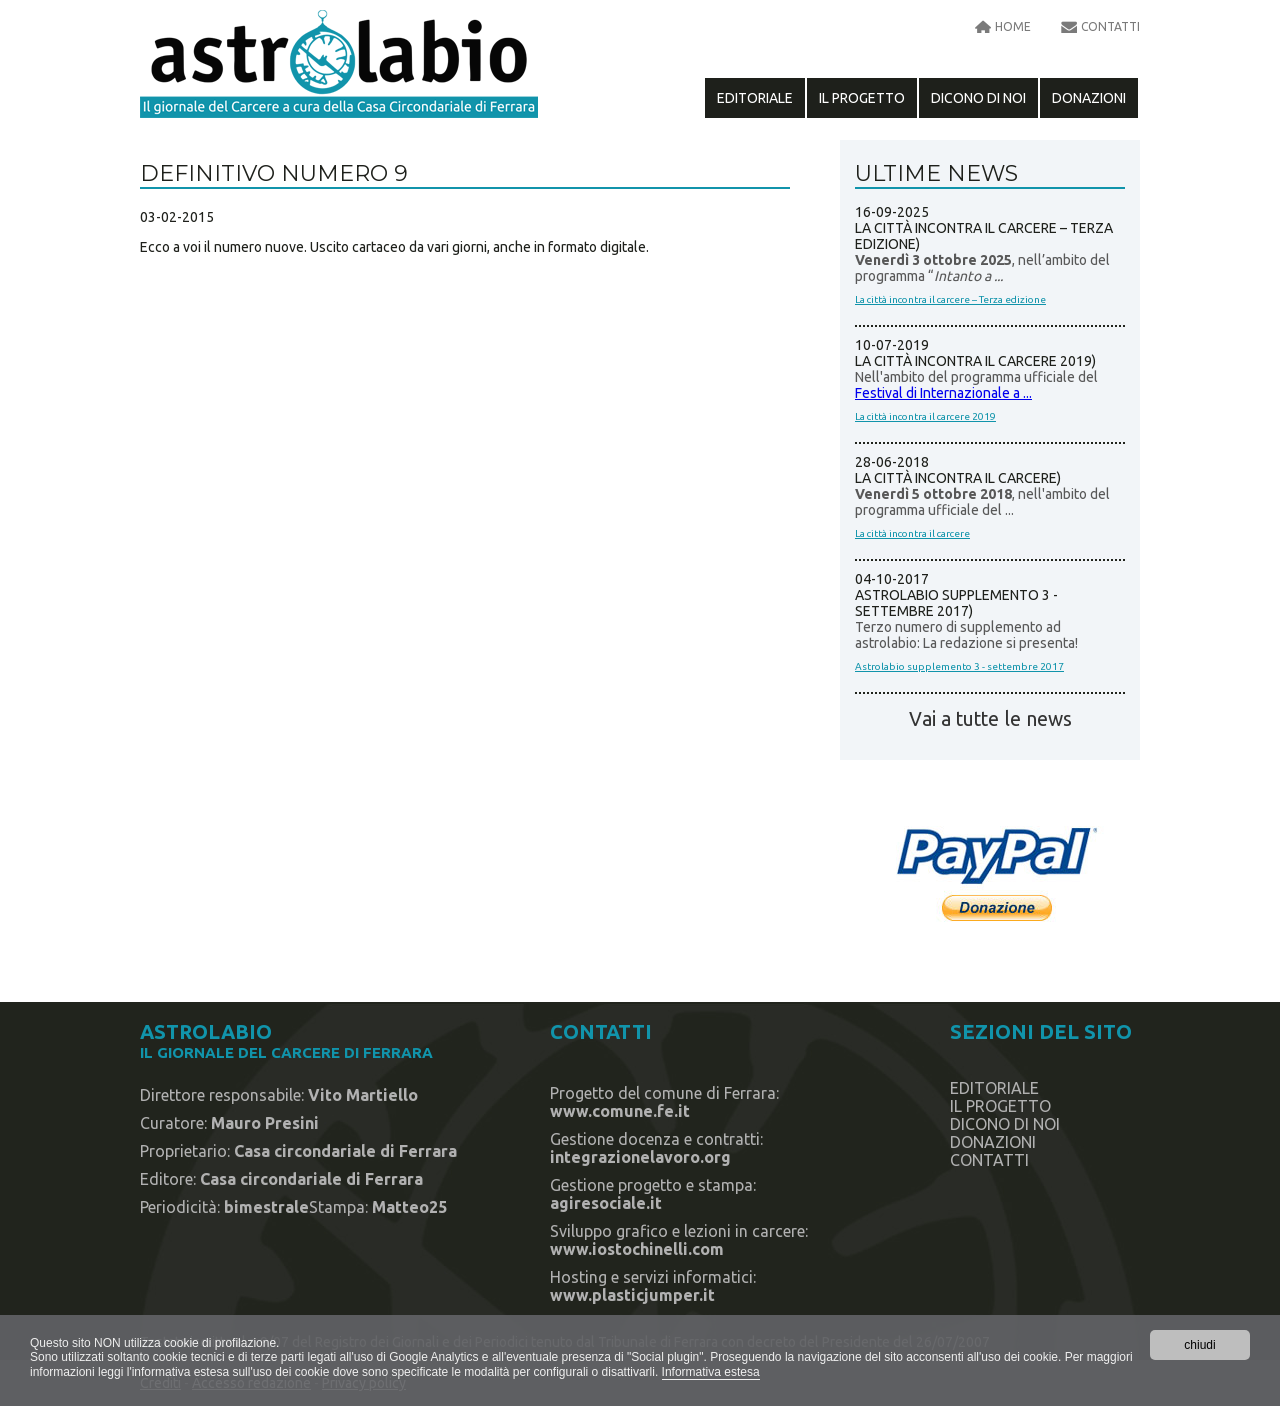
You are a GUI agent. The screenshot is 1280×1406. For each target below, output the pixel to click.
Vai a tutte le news (990, 719)
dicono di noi (978, 98)
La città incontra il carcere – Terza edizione (950, 299)
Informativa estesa (711, 1372)
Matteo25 (409, 1207)
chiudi (1199, 1345)
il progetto (862, 98)
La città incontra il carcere (912, 533)
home (1013, 26)
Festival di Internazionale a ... (943, 393)
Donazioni (1089, 98)
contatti (1110, 26)
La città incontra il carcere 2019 (925, 416)
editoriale (755, 98)
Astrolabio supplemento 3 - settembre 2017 (959, 666)
